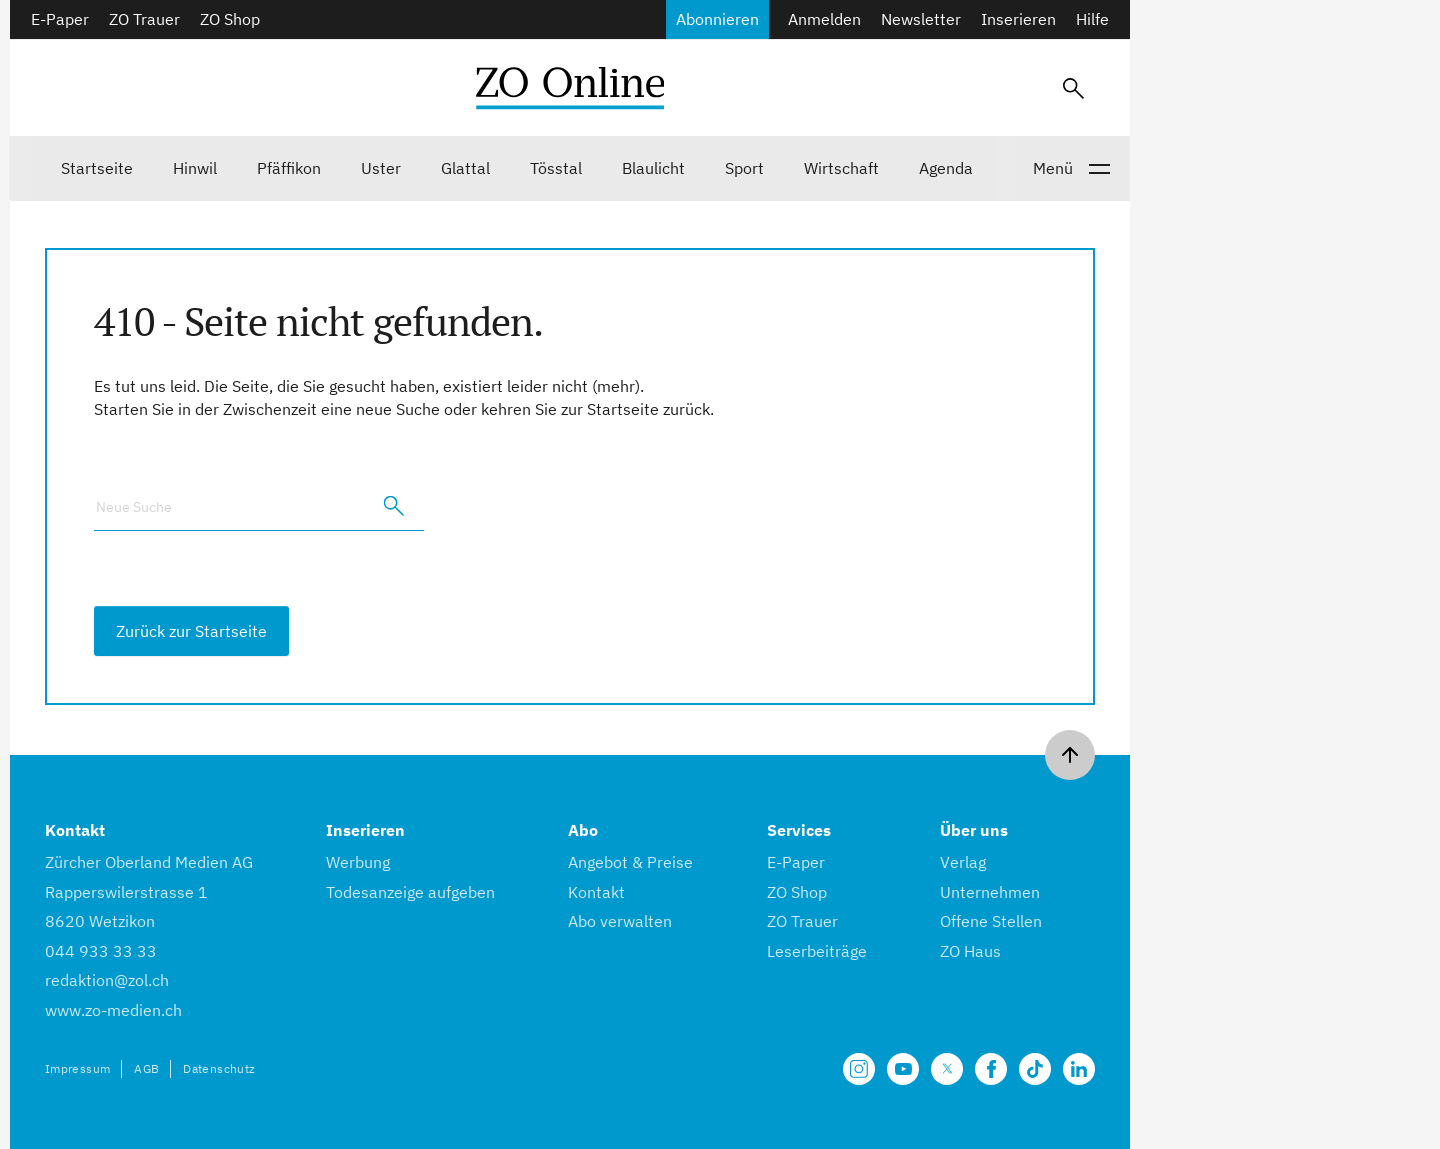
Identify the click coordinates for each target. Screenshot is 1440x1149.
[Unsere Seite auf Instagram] (859, 1069)
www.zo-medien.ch (113, 1010)
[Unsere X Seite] (947, 1069)
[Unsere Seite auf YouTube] (903, 1069)
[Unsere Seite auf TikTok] (1035, 1069)
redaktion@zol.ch (107, 980)
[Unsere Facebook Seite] (991, 1069)
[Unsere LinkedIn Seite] (1079, 1069)
